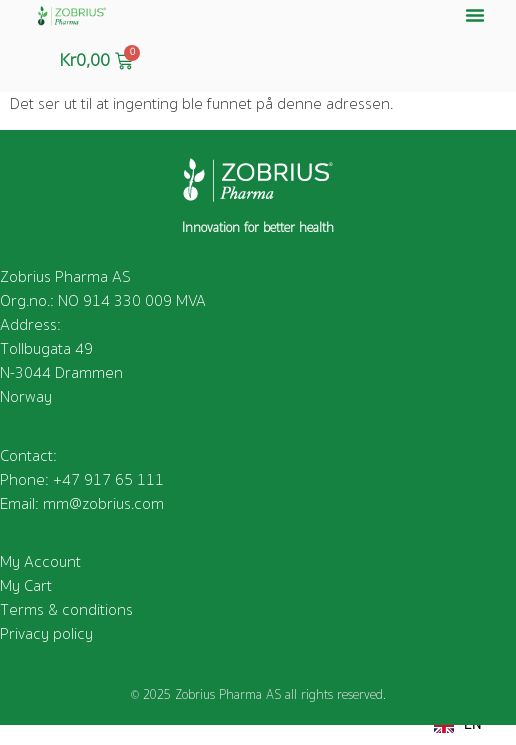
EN (457, 725)
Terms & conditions (66, 610)
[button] (475, 15)
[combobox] (457, 725)
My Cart (26, 586)
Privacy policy (46, 634)
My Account (40, 562)
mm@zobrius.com (103, 504)
